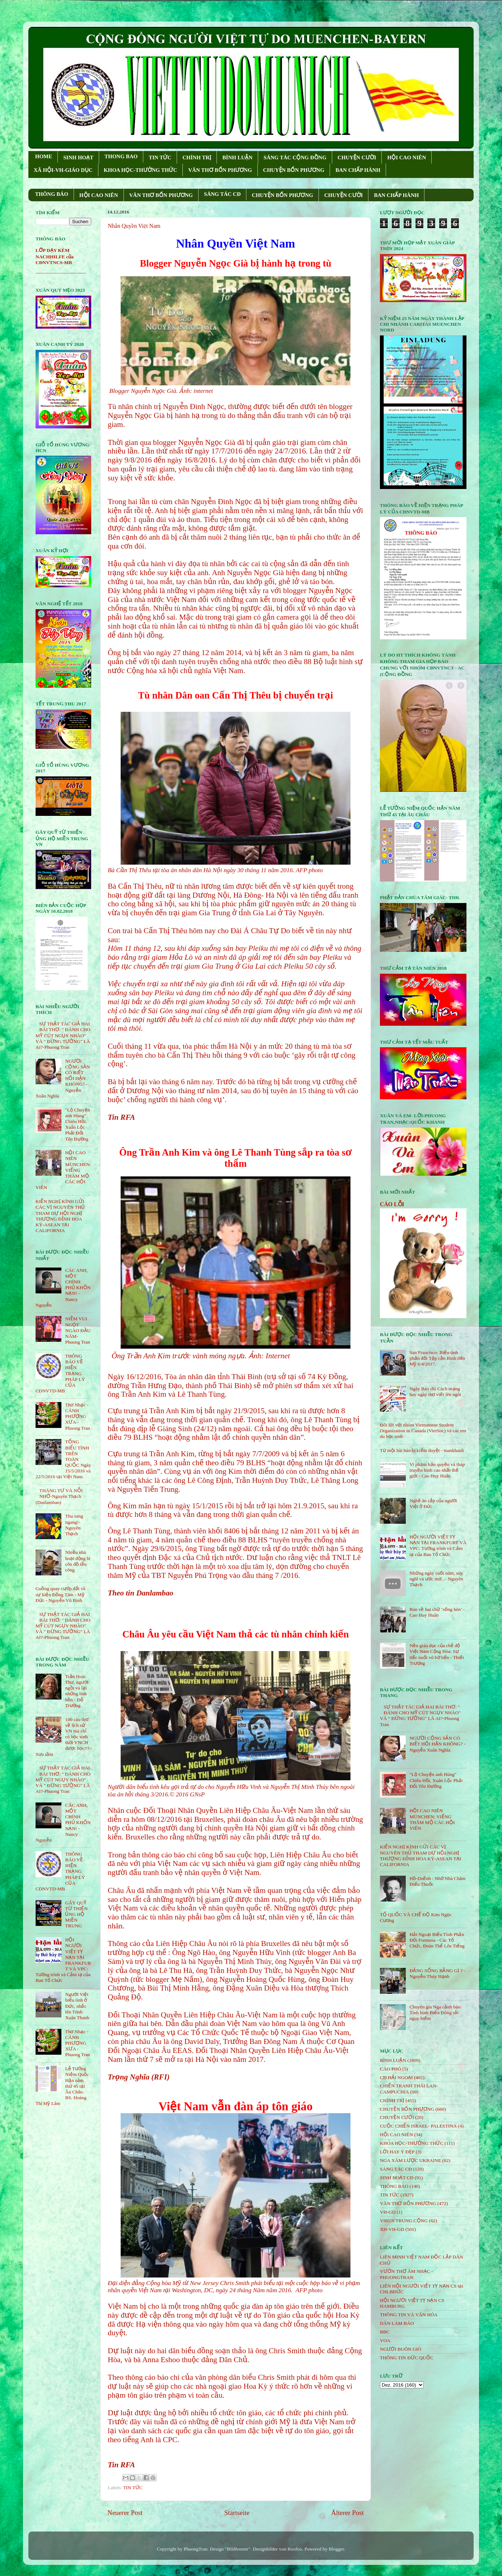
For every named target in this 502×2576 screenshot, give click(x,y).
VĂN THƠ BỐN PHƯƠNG (220, 170)
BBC (385, 2332)
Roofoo (295, 2549)
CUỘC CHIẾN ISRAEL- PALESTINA (418, 2126)
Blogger (336, 2549)
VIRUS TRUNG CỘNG (404, 2220)
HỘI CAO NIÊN (406, 157)
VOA (385, 2340)
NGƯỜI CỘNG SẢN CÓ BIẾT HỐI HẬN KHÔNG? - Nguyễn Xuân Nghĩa (437, 1743)
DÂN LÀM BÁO (397, 2323)
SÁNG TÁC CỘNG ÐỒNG (295, 157)
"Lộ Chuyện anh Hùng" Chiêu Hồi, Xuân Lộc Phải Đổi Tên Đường (77, 1124)
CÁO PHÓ (390, 2069)
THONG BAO (121, 156)
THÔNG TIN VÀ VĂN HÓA (409, 2314)
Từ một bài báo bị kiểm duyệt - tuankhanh (422, 1450)
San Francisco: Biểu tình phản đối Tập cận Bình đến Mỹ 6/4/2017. (437, 1358)
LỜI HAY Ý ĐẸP (397, 2151)
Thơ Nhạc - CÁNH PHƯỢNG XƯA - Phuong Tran (77, 1416)
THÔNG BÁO (51, 194)
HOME (43, 156)
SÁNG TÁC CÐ (222, 194)
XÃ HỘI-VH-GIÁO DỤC (63, 170)
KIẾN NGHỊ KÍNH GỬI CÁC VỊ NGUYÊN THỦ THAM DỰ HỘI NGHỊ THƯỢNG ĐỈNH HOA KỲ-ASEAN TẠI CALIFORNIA (60, 1216)
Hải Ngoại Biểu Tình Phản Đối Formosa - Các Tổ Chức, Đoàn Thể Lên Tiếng (436, 1940)
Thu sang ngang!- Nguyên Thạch (74, 1524)
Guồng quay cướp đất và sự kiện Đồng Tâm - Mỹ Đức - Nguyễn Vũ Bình (60, 1594)
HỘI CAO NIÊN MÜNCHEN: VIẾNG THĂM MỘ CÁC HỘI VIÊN (432, 1819)
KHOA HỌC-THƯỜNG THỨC (140, 170)
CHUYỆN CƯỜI (357, 157)
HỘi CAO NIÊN (396, 2134)
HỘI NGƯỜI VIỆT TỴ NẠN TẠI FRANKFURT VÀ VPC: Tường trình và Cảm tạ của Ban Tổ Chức (437, 1545)
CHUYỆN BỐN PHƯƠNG (294, 170)
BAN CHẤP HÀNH (357, 170)
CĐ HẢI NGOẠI (396, 2077)
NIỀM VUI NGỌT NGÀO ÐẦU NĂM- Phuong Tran (77, 1330)
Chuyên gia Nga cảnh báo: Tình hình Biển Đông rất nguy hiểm (435, 2012)
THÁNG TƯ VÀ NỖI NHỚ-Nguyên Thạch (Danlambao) (59, 1496)
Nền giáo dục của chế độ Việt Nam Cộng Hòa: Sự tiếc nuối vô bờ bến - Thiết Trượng (436, 1654)
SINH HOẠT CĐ (397, 2177)
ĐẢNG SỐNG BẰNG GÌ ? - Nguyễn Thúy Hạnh (437, 1973)
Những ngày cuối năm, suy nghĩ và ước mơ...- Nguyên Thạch (436, 1578)
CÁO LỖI (392, 1204)
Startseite (237, 2512)
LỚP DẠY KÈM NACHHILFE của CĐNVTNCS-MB (55, 256)
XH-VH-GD (392, 2229)
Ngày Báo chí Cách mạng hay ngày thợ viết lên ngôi (435, 1391)
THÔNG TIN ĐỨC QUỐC (406, 2357)
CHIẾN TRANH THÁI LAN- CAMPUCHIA (409, 2088)
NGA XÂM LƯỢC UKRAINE (410, 2160)
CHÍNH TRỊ (196, 157)
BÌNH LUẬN (237, 157)
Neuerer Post (125, 2512)
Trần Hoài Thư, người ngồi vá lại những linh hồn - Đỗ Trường (76, 1691)
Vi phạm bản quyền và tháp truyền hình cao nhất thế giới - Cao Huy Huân (437, 1470)
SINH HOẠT (78, 157)
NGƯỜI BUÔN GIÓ (400, 2349)
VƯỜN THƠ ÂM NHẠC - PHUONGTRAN (406, 2274)
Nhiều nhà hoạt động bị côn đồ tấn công (77, 1561)
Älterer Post (347, 2512)
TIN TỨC (160, 157)
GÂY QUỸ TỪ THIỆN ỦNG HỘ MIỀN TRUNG (76, 1914)
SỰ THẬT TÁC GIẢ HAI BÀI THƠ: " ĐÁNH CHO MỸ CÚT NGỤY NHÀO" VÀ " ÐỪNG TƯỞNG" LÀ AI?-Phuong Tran (63, 1035)
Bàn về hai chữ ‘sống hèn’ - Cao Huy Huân (437, 1612)
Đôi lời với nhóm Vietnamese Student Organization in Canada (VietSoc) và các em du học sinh (423, 1430)
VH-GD (388, 2212)
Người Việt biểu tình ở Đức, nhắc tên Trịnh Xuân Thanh (77, 2006)
